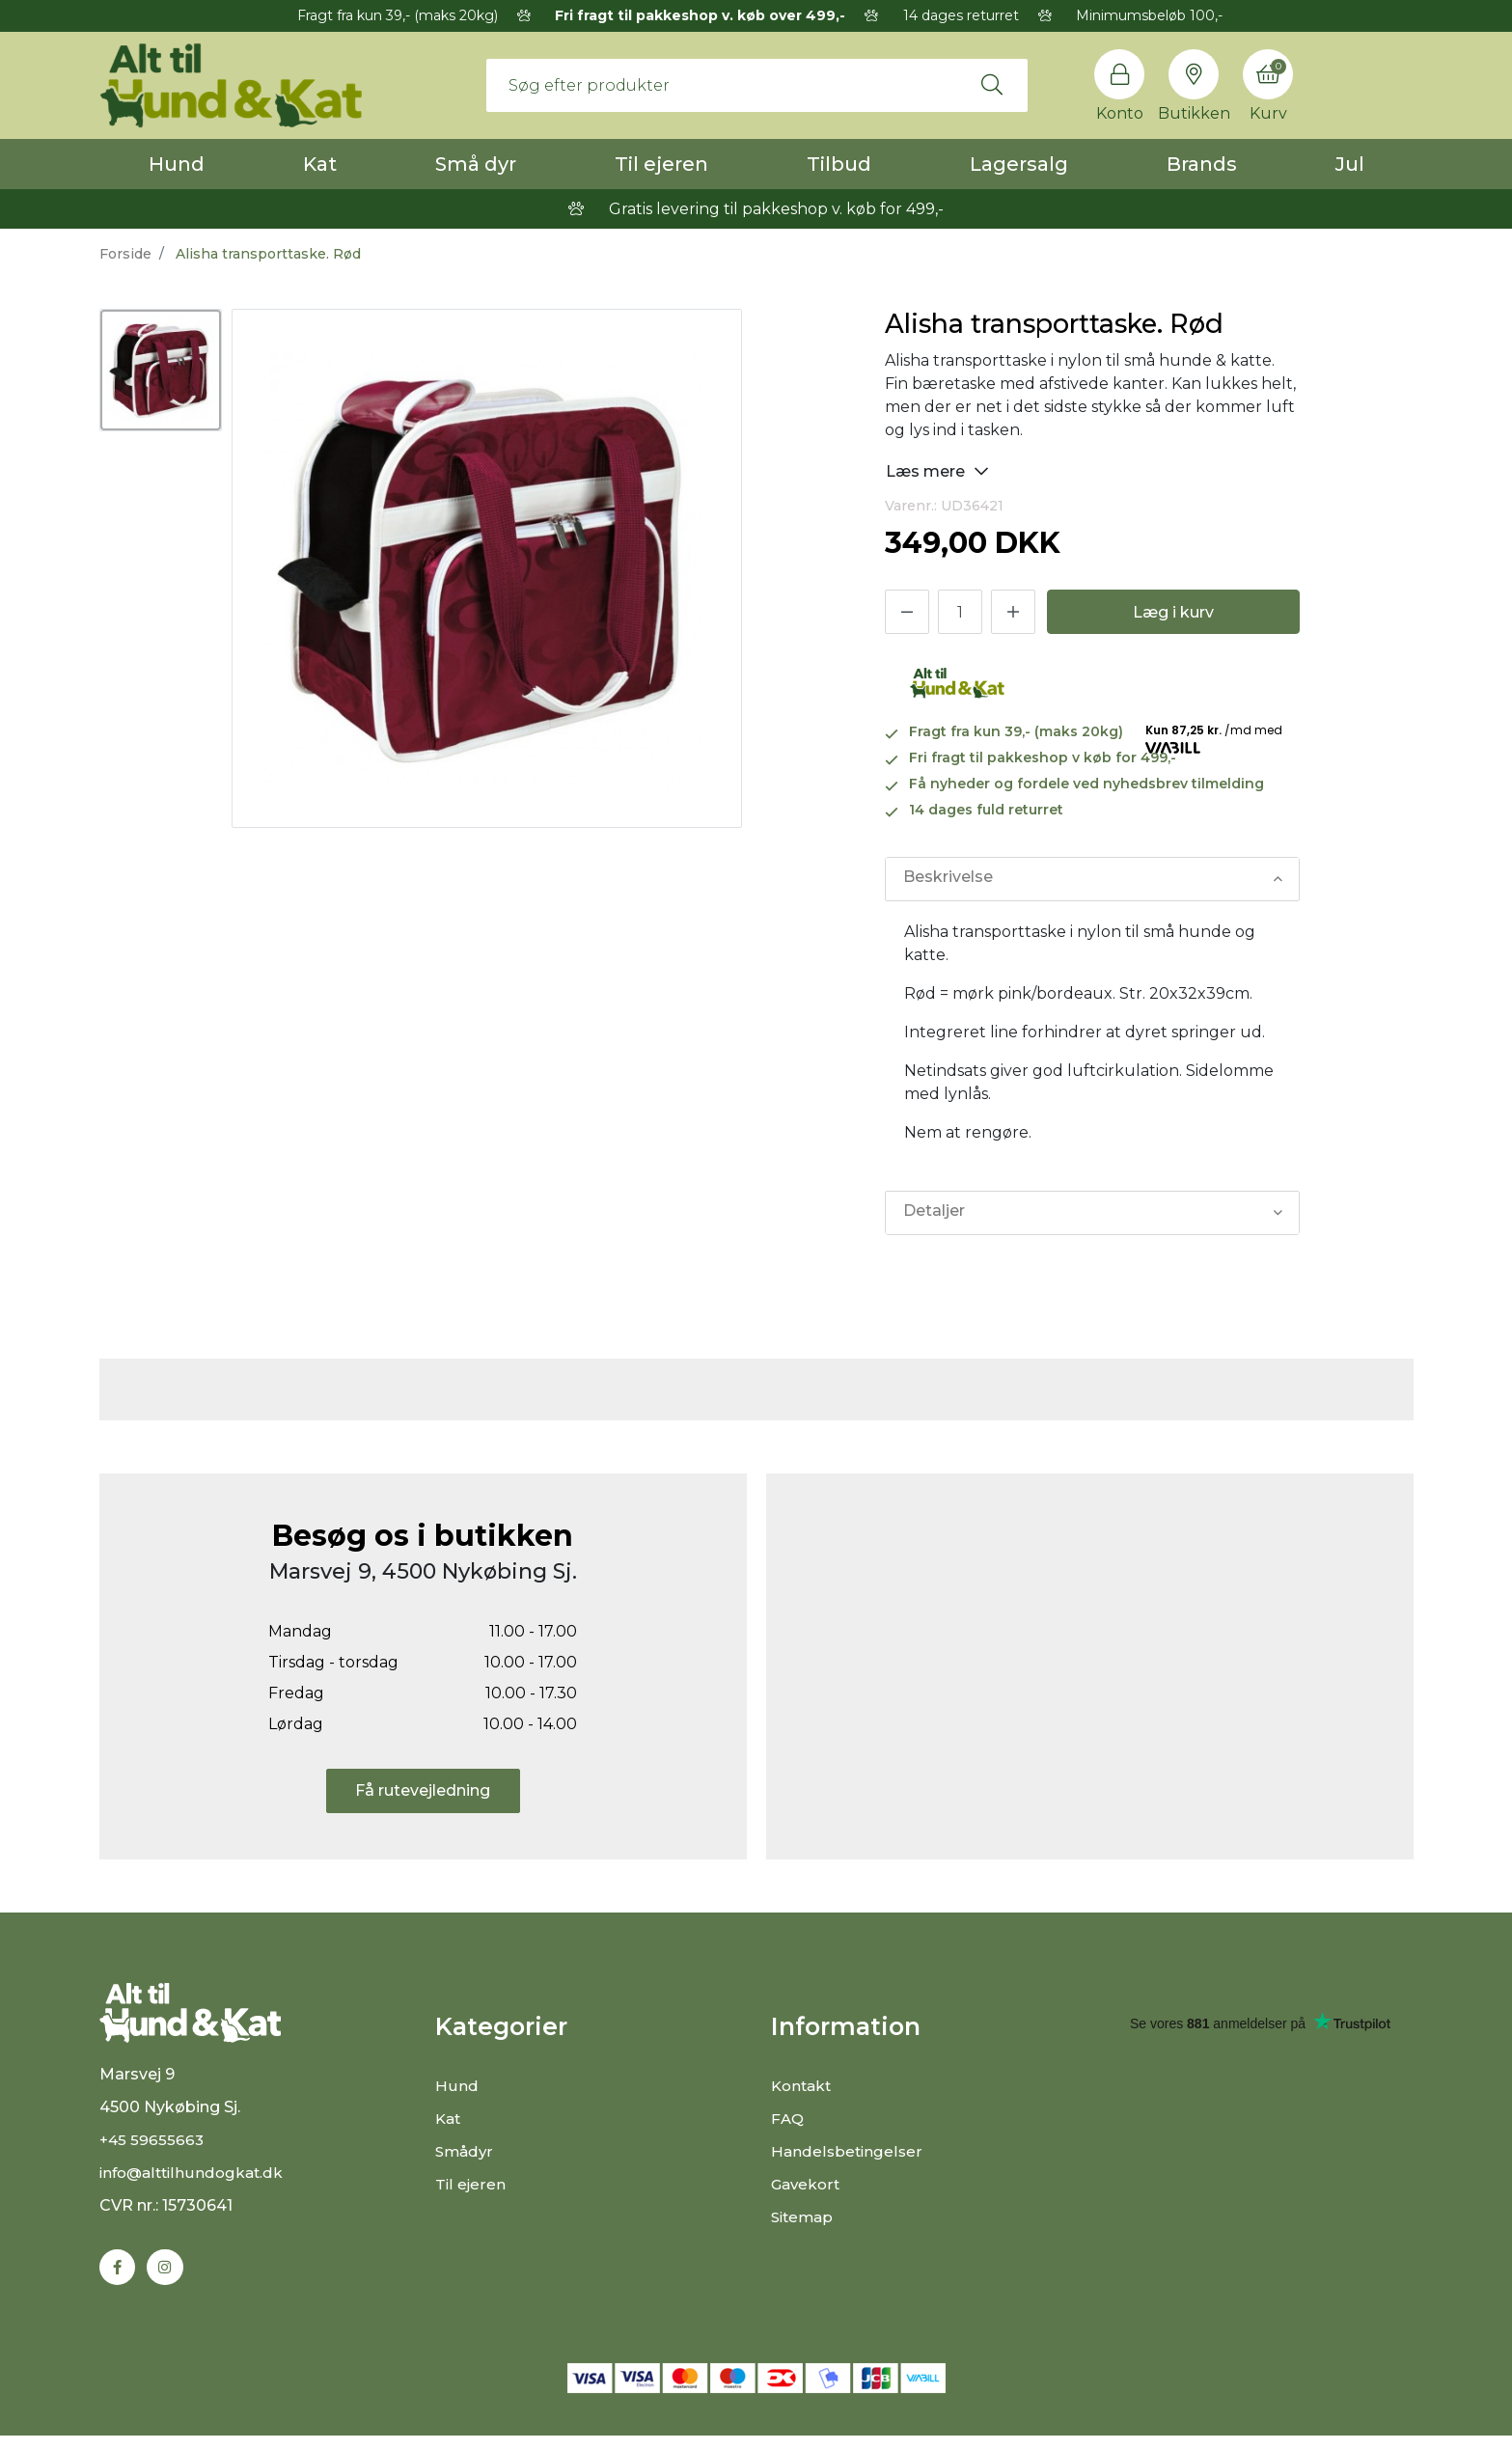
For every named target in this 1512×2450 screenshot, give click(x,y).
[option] (160, 370)
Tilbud (839, 164)
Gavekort (807, 2184)
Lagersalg (1019, 164)
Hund (177, 164)
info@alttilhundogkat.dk (194, 2185)
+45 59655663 (152, 2152)
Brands (1202, 164)
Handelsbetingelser (847, 2151)
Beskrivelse (948, 878)
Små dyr (475, 164)
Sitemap (804, 2217)
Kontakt (803, 2086)
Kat (320, 164)
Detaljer (934, 1212)
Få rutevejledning (422, 1790)
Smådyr (465, 2151)
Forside (125, 253)
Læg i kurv (1173, 612)
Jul (1349, 164)
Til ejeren (661, 164)
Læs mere (937, 470)
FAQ (788, 2118)
